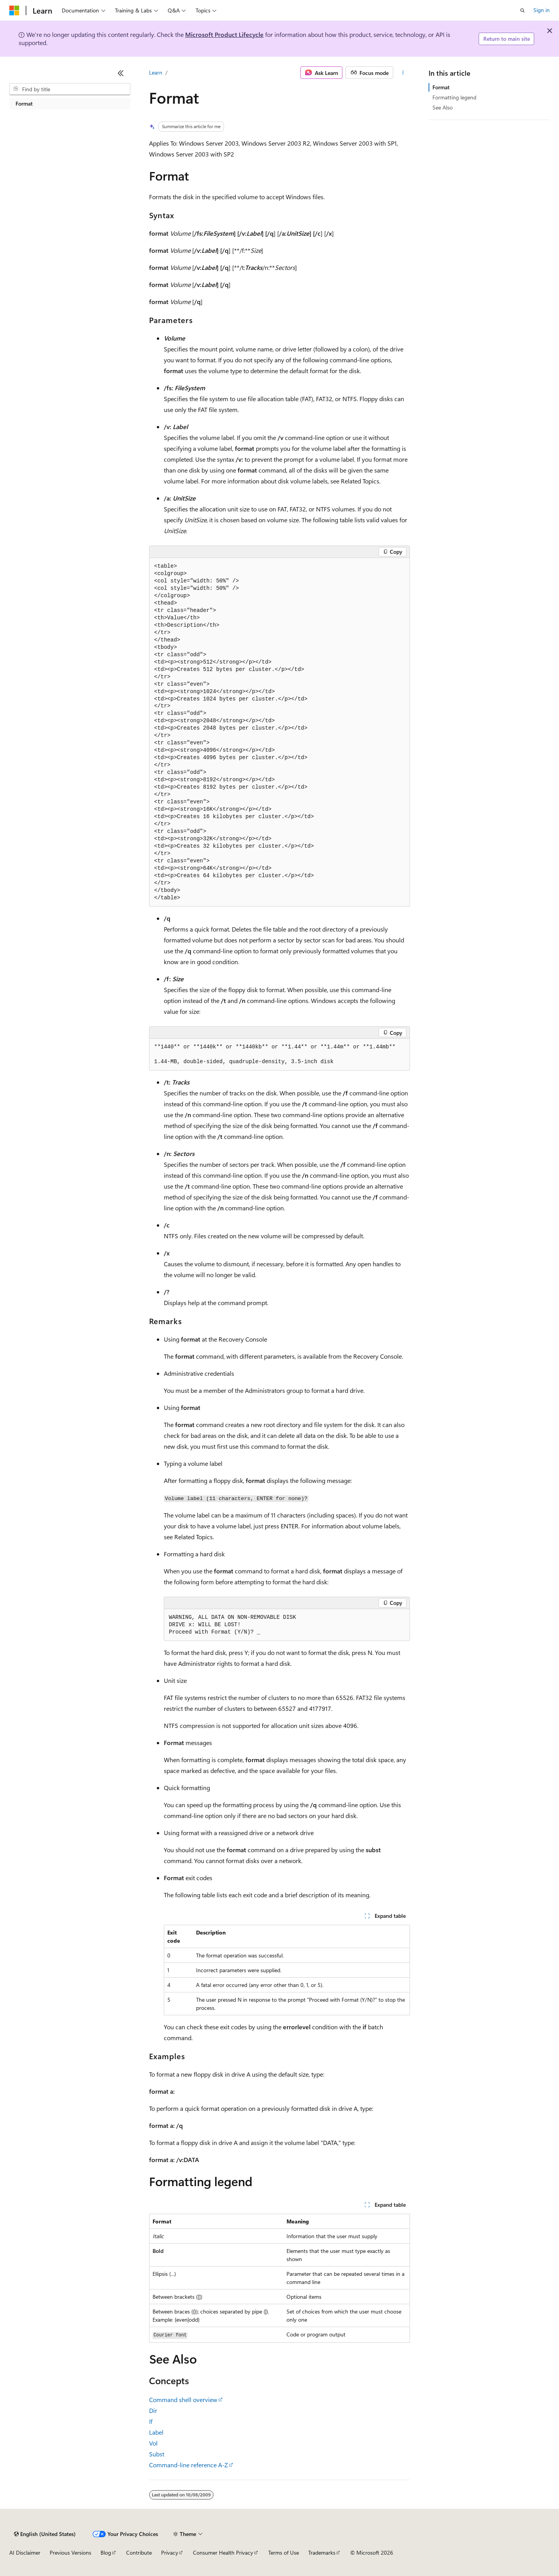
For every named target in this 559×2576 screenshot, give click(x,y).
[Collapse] (120, 73)
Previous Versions (70, 2552)
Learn (155, 72)
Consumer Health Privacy (223, 2552)
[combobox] (69, 89)
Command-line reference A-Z (188, 2465)
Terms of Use (283, 2552)
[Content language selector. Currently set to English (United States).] (44, 2534)
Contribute (139, 2552)
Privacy (169, 2552)
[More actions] (403, 72)
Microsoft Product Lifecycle (224, 34)
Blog (106, 2552)
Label (156, 2432)
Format (441, 87)
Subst (156, 2454)
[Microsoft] (14, 10)
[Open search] (522, 10)
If (151, 2421)
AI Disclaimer (24, 2552)
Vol (153, 2443)
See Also (442, 107)
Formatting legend (454, 97)
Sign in (541, 10)
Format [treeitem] (24, 103)
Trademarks (321, 2552)
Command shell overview (183, 2399)
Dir (153, 2410)
